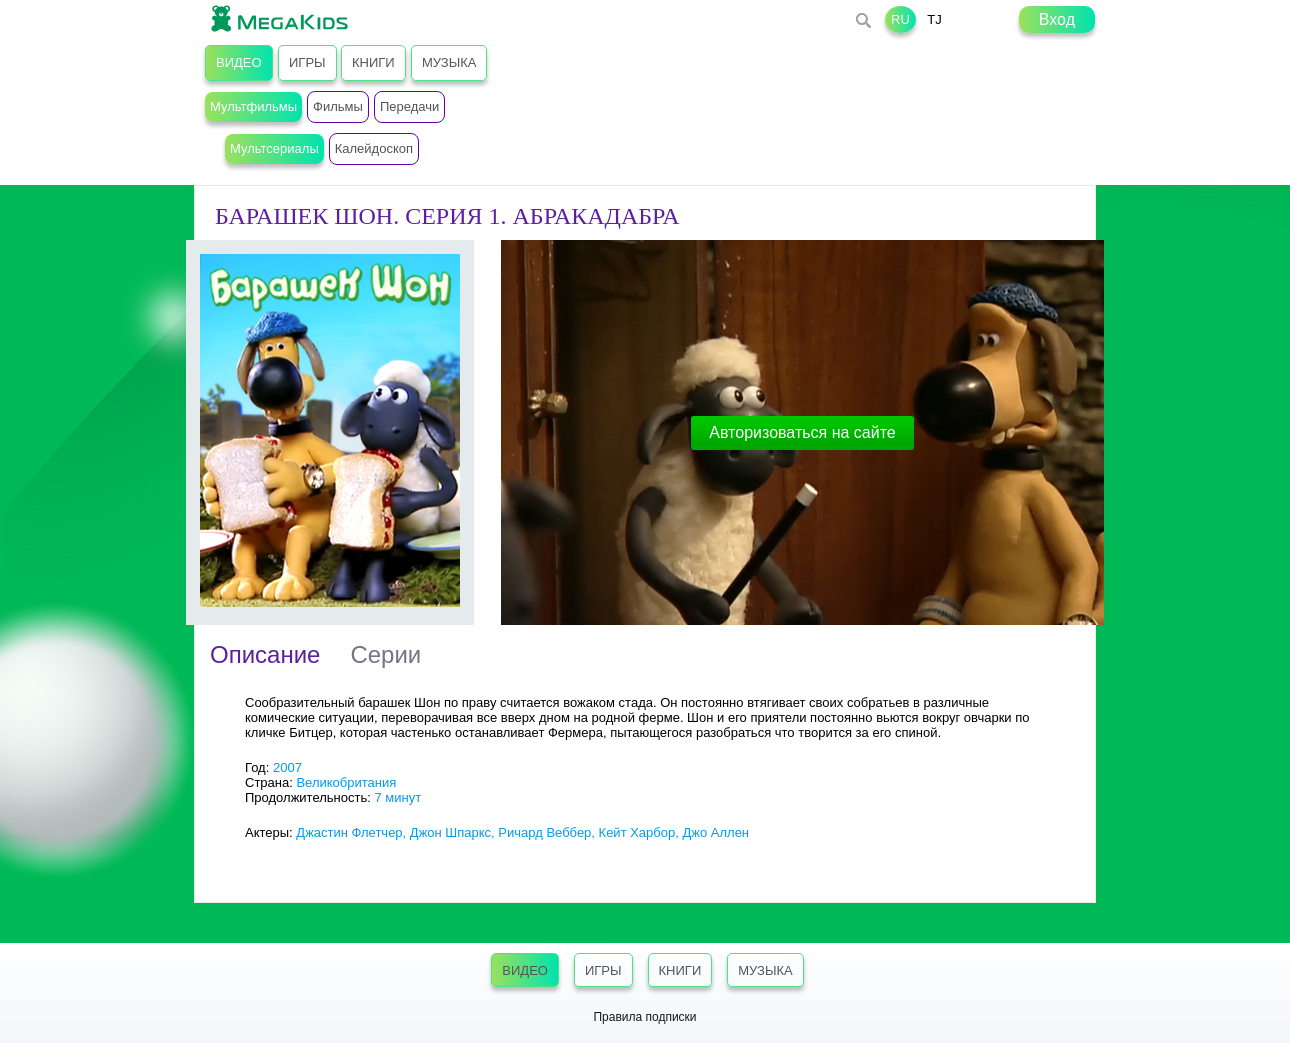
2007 (287, 767)
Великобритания (346, 782)
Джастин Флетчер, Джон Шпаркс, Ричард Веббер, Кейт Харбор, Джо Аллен (522, 832)
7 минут (397, 797)
